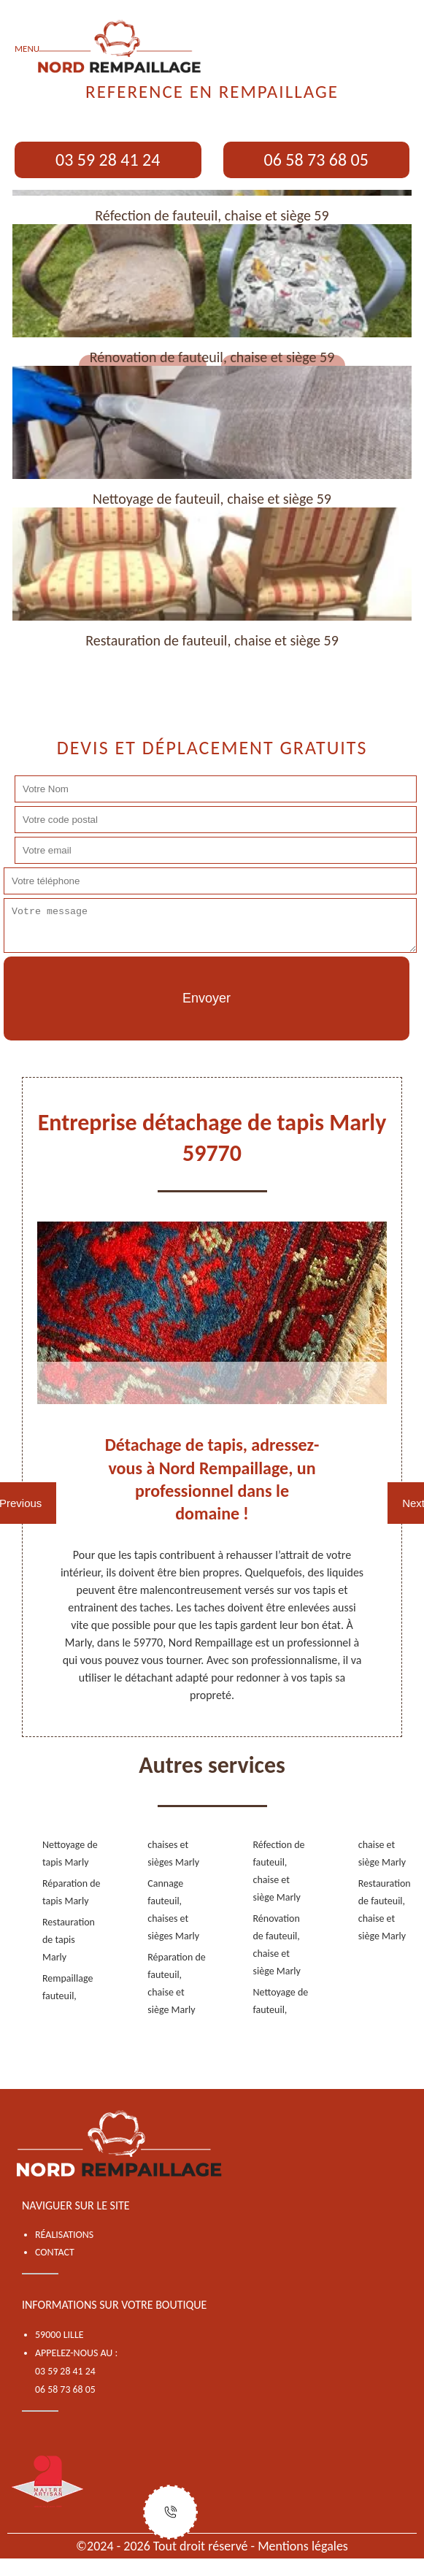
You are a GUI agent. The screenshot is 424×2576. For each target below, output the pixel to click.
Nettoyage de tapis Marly (70, 1853)
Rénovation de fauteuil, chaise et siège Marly (277, 1944)
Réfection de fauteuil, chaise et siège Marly (279, 1871)
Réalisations (64, 2234)
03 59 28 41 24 (107, 159)
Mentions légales (303, 2546)
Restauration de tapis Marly (68, 1939)
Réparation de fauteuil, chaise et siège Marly (176, 1983)
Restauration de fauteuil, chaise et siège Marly (384, 1909)
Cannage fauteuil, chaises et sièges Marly (173, 1909)
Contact (54, 2252)
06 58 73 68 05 (316, 159)
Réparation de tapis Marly (71, 1892)
